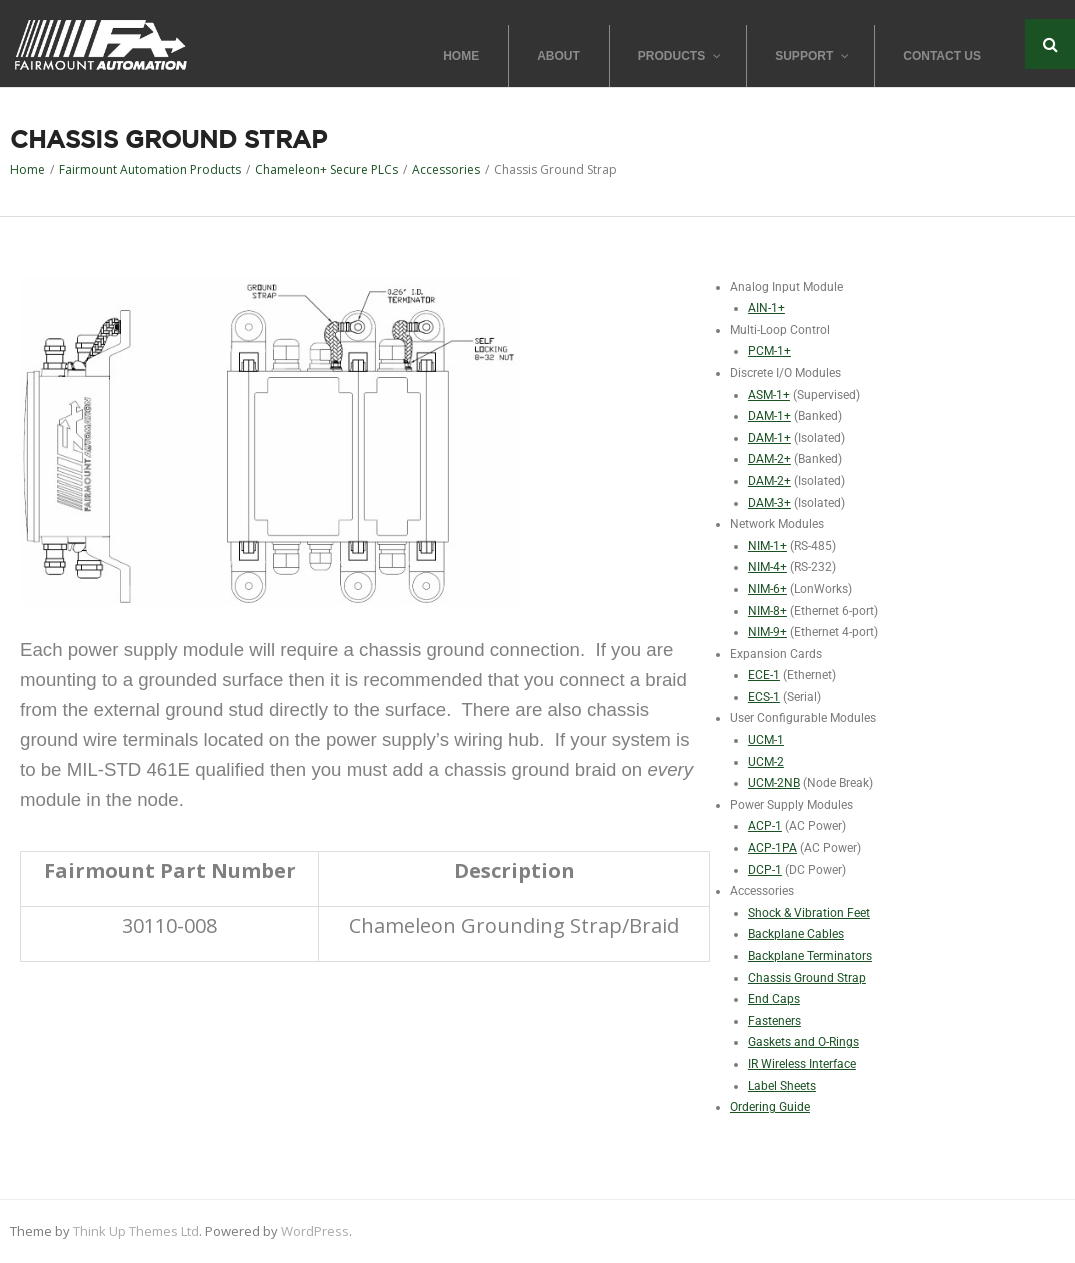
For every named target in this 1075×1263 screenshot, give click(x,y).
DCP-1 (765, 870)
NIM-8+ (767, 611)
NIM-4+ (767, 567)
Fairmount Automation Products (150, 169)
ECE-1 (764, 675)
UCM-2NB (774, 783)
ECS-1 (764, 697)
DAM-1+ (769, 416)
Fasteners (774, 1021)
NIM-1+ (767, 546)
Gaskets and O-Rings (803, 1042)
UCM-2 (766, 762)
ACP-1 (765, 826)
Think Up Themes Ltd (136, 1231)
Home (27, 169)
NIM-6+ (767, 589)
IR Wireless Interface (802, 1064)
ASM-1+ (769, 395)
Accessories (446, 169)
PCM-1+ (769, 351)
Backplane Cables (796, 934)
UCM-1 (766, 740)
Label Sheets (782, 1086)
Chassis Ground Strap (807, 978)
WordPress (315, 1231)
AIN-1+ (766, 308)
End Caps (774, 999)
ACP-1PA (772, 848)
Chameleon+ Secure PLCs (326, 169)
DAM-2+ (769, 459)
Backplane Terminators (810, 956)
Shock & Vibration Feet (809, 913)
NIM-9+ (767, 632)
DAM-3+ (769, 503)
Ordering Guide (770, 1107)
